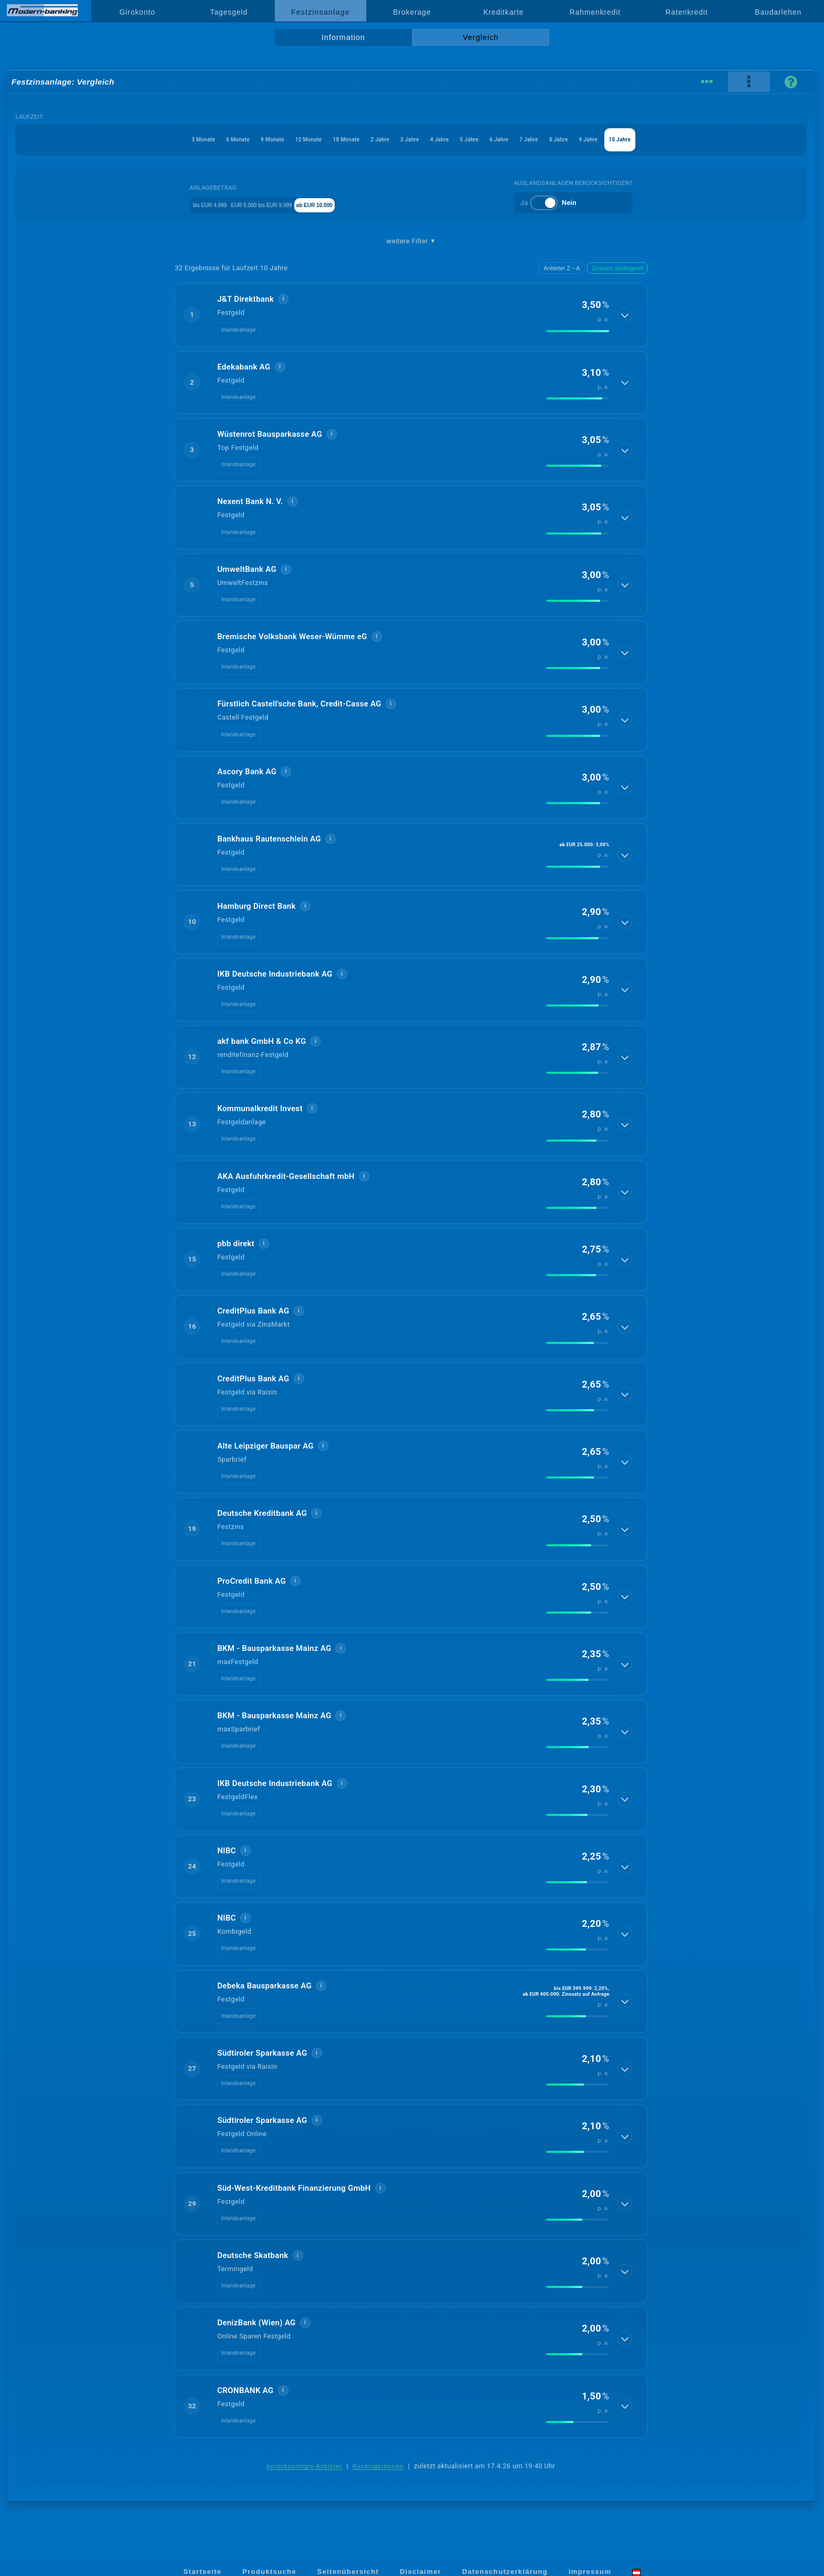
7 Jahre (582, 139)
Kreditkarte (503, 12)
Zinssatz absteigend (617, 268)
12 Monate (259, 139)
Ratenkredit (686, 12)
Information (343, 37)
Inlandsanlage (238, 330)
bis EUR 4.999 (195, 204)
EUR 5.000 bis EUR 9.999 (274, 204)
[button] (411, 315)
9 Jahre (670, 139)
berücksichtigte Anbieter (305, 2466)
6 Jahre (539, 139)
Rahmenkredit (595, 12)
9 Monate (207, 139)
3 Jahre (407, 139)
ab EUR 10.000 (354, 204)
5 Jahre (494, 139)
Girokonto (137, 12)
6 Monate (157, 139)
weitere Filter (411, 241)
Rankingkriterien (378, 2466)
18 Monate (313, 139)
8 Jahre (626, 139)
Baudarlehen (778, 12)
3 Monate (107, 139)
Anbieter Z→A (561, 268)
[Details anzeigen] (625, 314)
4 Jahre (450, 139)
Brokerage (412, 12)
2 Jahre (363, 139)
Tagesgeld (229, 12)
